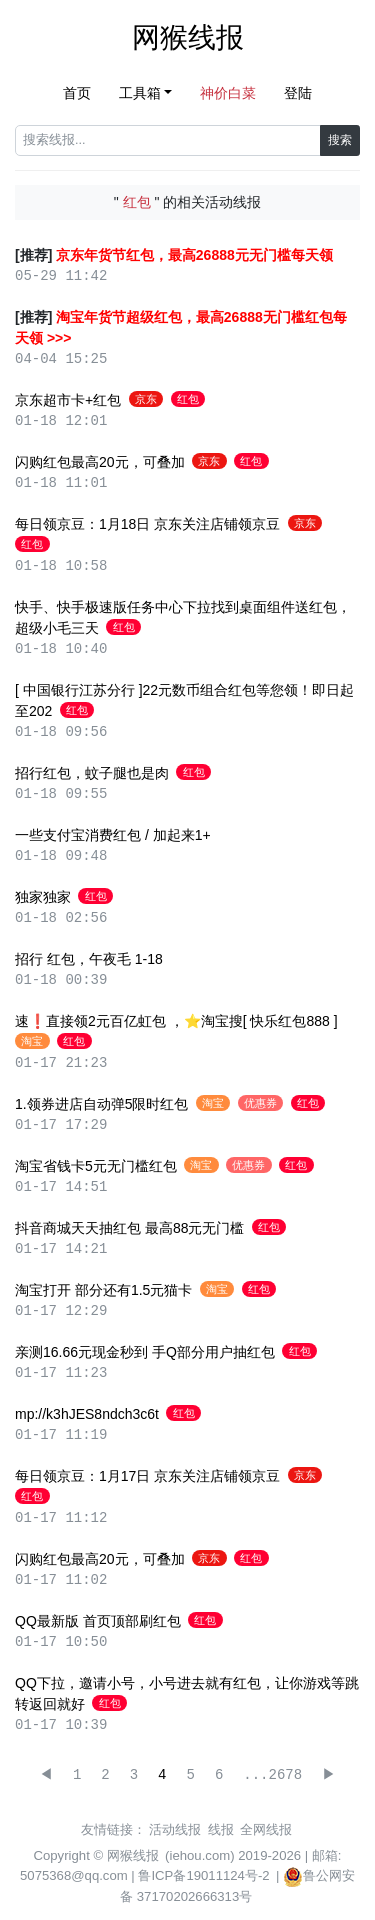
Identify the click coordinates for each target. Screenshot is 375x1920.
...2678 (272, 1775)
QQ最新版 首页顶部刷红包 (98, 1621)
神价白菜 (228, 93)
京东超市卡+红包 (68, 400)
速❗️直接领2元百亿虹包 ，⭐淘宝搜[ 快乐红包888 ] (176, 1021)
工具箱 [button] (140, 93)
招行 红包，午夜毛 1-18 (89, 959)
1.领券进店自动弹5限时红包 (101, 1104)
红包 (188, 399)
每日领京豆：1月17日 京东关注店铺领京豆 (147, 1476)
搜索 (340, 140)
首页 (77, 93)
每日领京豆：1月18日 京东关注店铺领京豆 (147, 524)
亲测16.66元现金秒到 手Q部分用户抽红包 (145, 1352)
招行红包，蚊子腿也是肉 (92, 773)
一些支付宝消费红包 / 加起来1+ (113, 835)
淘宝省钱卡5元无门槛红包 (96, 1166)
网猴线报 (188, 37)
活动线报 (175, 1829)
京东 (146, 399)
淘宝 (32, 1041)
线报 (221, 1829)
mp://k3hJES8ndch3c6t (87, 1414)
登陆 (298, 93)
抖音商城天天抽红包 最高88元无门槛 (129, 1228)
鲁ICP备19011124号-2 (203, 1875)
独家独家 (43, 897)
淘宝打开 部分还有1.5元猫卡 (103, 1290)
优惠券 (260, 1103)
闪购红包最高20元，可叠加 (100, 462)
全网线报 (266, 1829)
